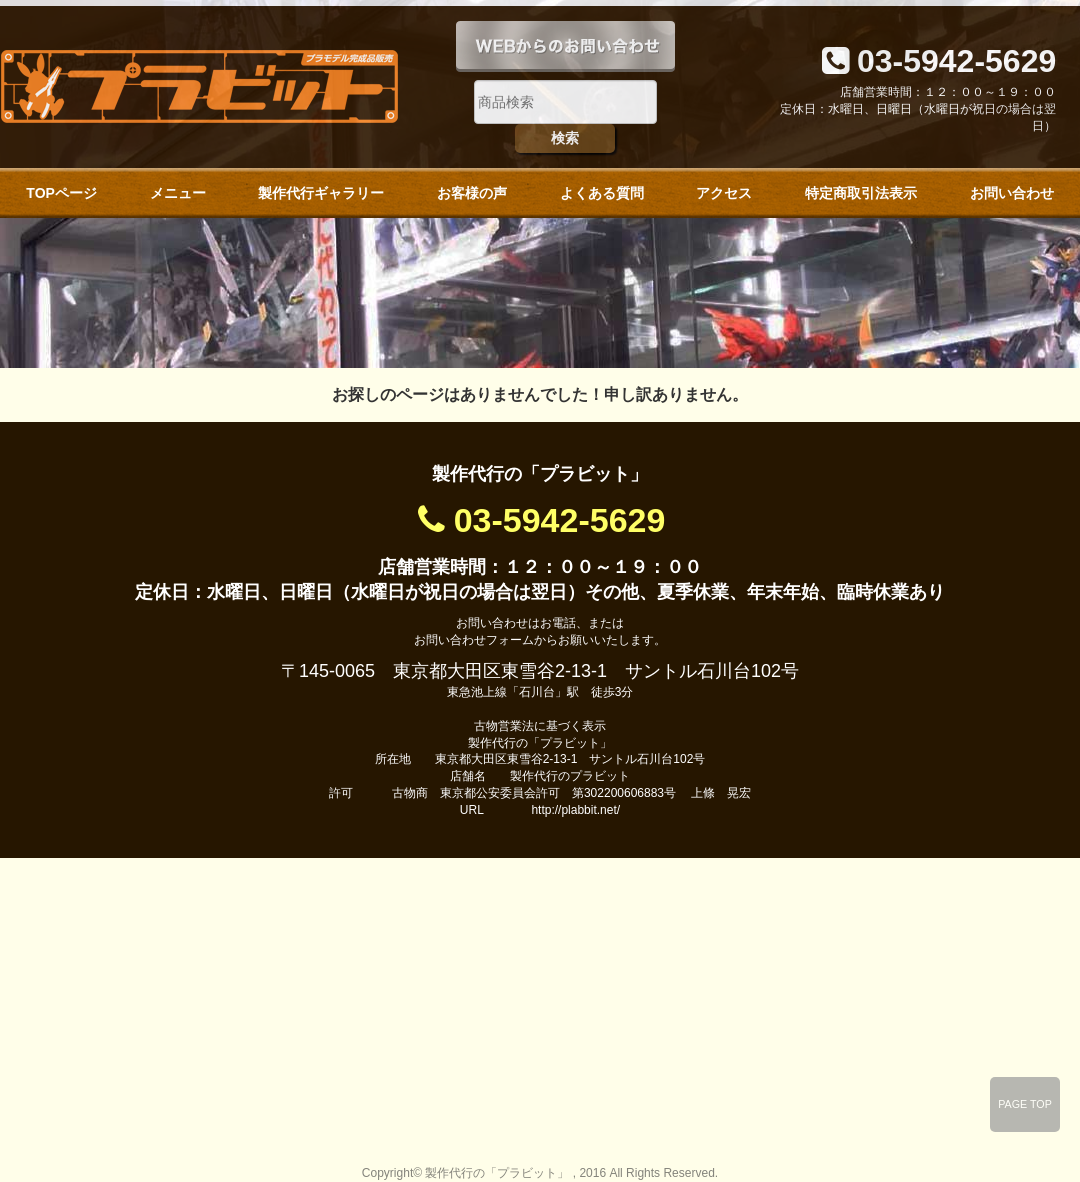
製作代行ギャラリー (321, 193)
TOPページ (61, 193)
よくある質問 (602, 193)
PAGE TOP (1025, 1104)
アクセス (724, 193)
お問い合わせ (1012, 193)
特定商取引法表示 (861, 193)
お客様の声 (472, 193)
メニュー (178, 193)
